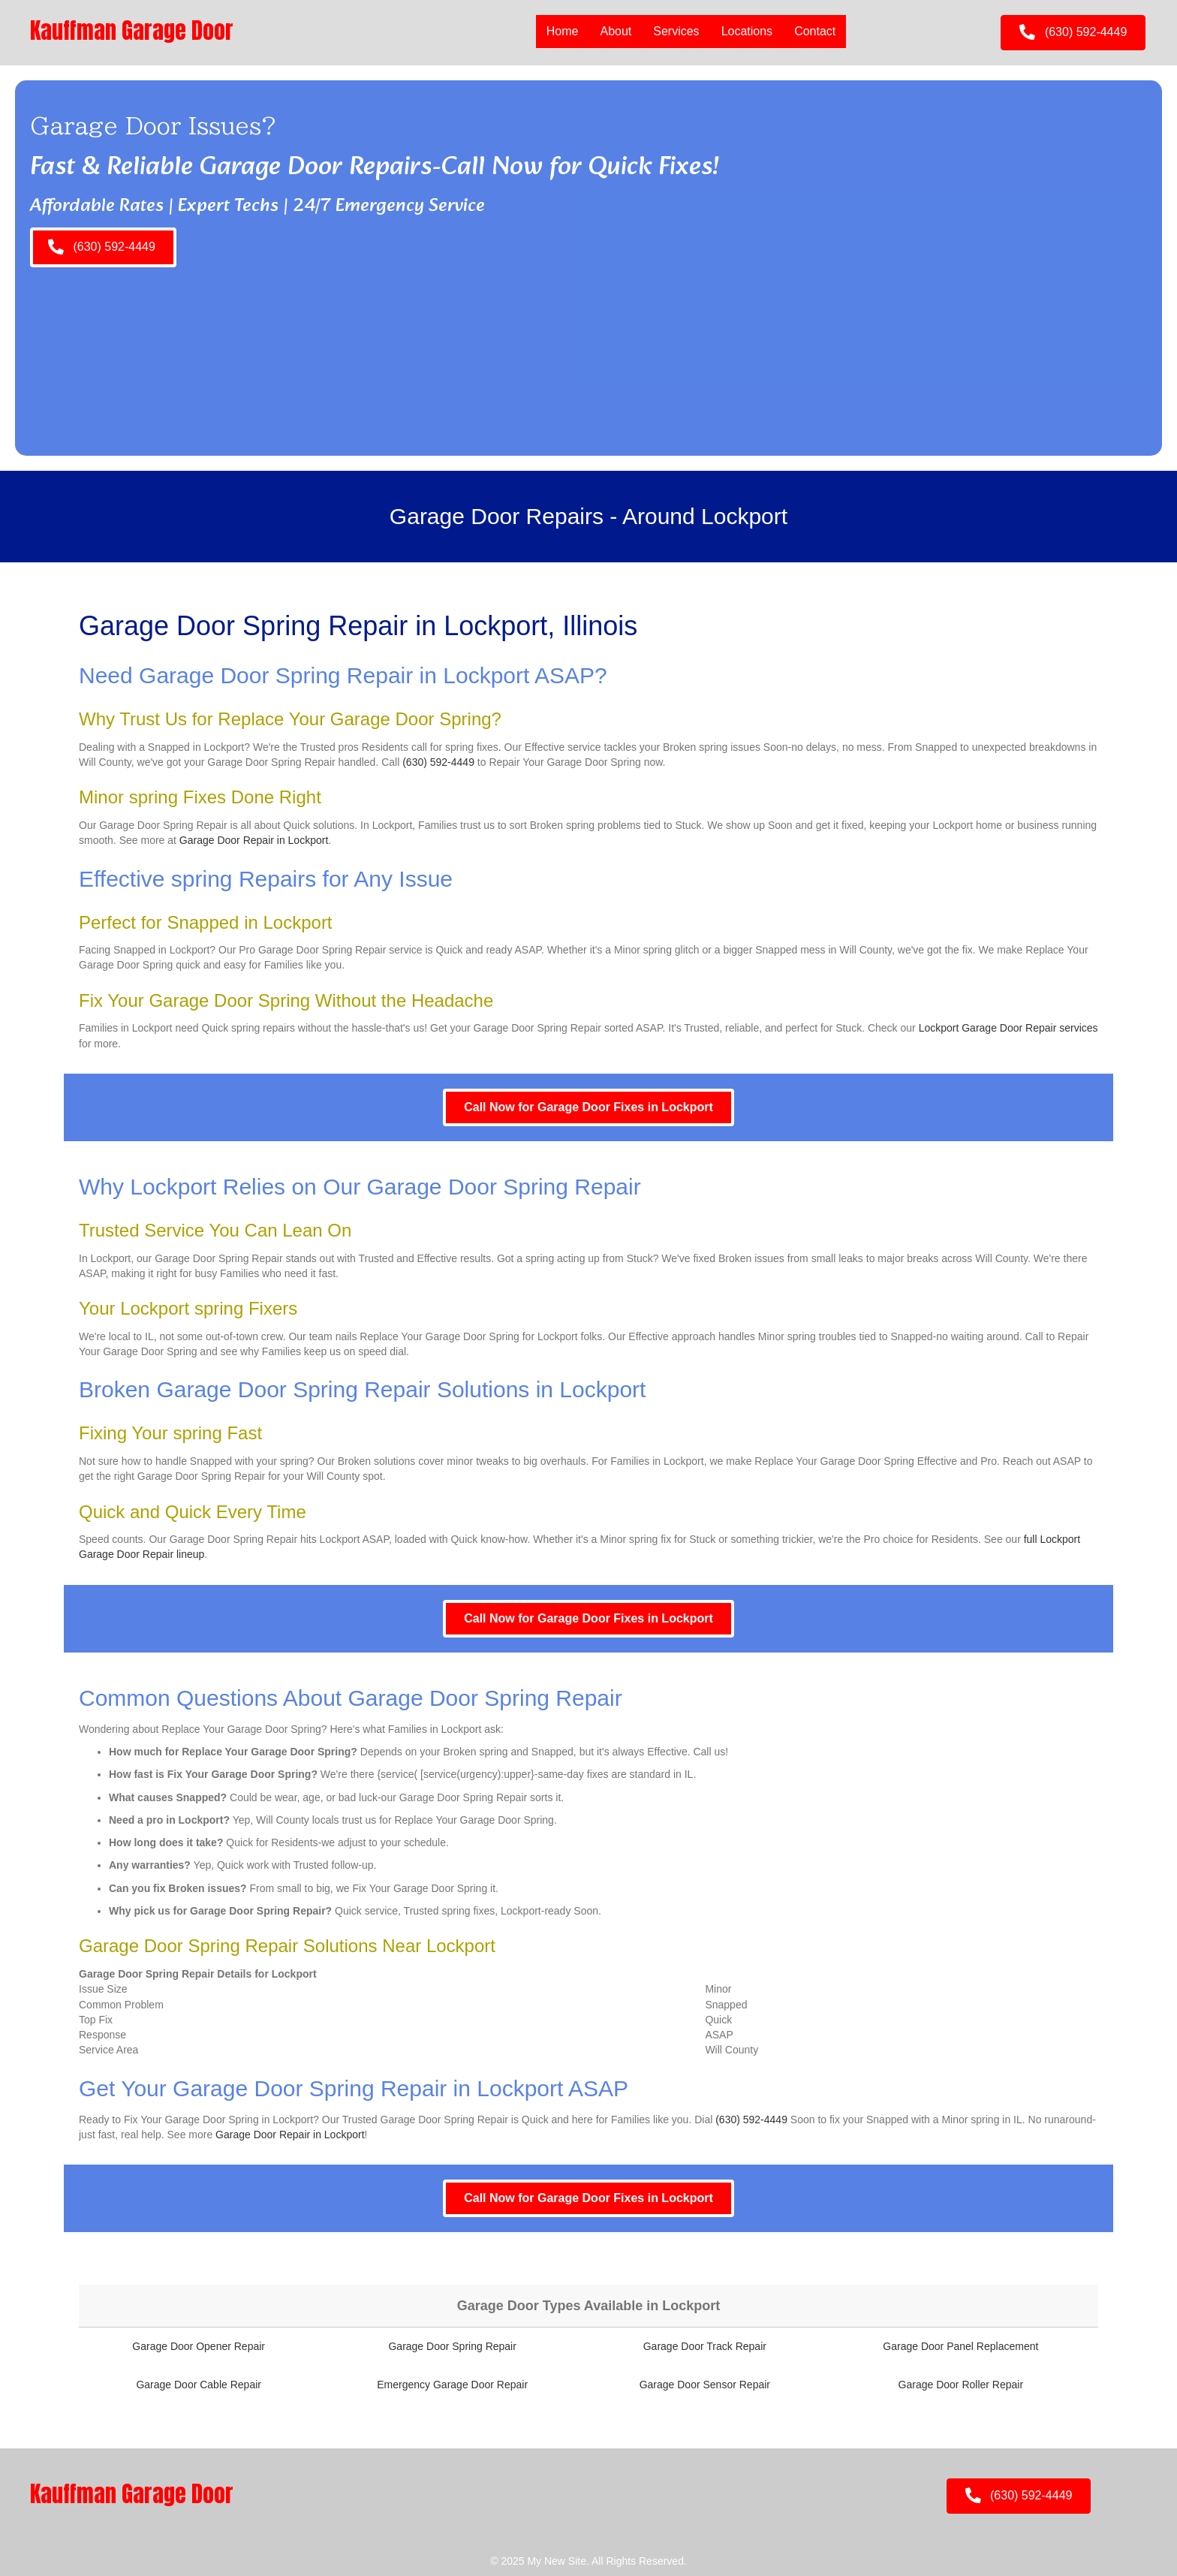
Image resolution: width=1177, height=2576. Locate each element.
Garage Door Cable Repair (198, 2385)
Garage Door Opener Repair (198, 2346)
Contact (814, 31)
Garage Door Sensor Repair (705, 2385)
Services (676, 31)
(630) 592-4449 (438, 762)
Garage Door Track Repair (704, 2346)
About (615, 31)
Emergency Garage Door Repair (452, 2385)
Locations (747, 31)
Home (562, 31)
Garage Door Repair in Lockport (253, 840)
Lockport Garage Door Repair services (1008, 1028)
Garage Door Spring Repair (452, 2346)
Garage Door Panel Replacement (960, 2346)
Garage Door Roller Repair (961, 2385)
